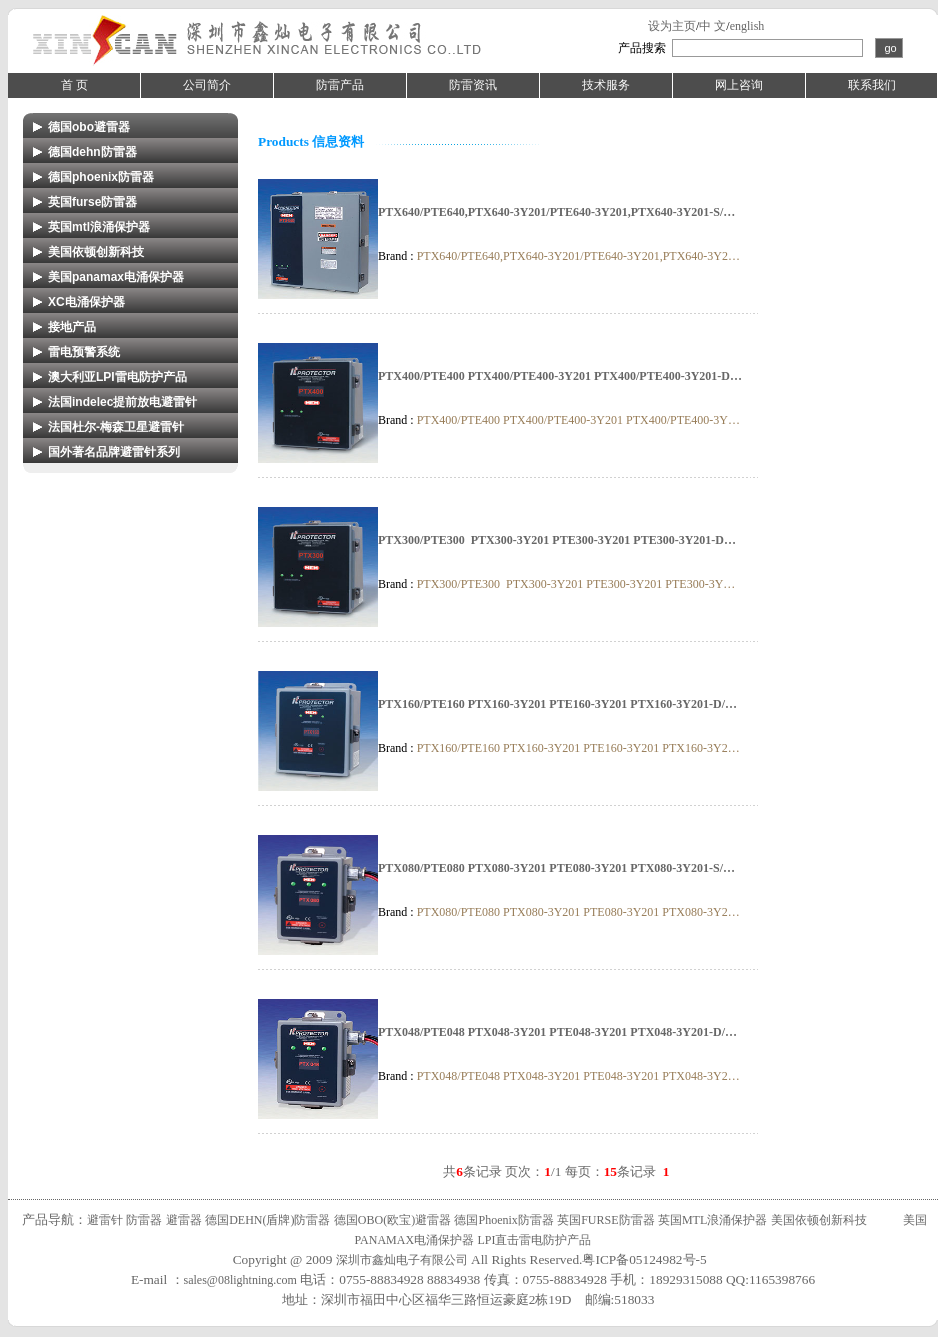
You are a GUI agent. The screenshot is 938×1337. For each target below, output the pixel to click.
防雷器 (144, 1220)
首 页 (74, 85)
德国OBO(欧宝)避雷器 (392, 1220)
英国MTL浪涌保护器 (712, 1220)
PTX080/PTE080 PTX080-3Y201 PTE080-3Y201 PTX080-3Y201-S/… (556, 868)
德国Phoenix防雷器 (503, 1220)
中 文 (712, 26)
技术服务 (606, 85)
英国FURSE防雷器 (605, 1220)
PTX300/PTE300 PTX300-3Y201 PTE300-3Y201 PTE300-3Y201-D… (557, 540)
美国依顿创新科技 (819, 1220)
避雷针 (105, 1220)
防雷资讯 (473, 85)
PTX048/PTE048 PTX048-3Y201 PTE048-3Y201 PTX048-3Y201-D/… (557, 1032)
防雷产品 (340, 85)
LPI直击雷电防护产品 (534, 1240)
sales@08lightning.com (240, 1280)
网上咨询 (739, 85)
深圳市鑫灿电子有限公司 (402, 1260)
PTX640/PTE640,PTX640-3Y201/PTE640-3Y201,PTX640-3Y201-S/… (556, 212)
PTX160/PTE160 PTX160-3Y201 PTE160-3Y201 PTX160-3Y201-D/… (557, 704)
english (747, 26)
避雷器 (184, 1220)
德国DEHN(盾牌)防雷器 (267, 1220)
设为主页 (672, 26)
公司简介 (207, 85)
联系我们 (872, 85)
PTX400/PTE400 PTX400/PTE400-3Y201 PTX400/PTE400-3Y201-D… (560, 376)
